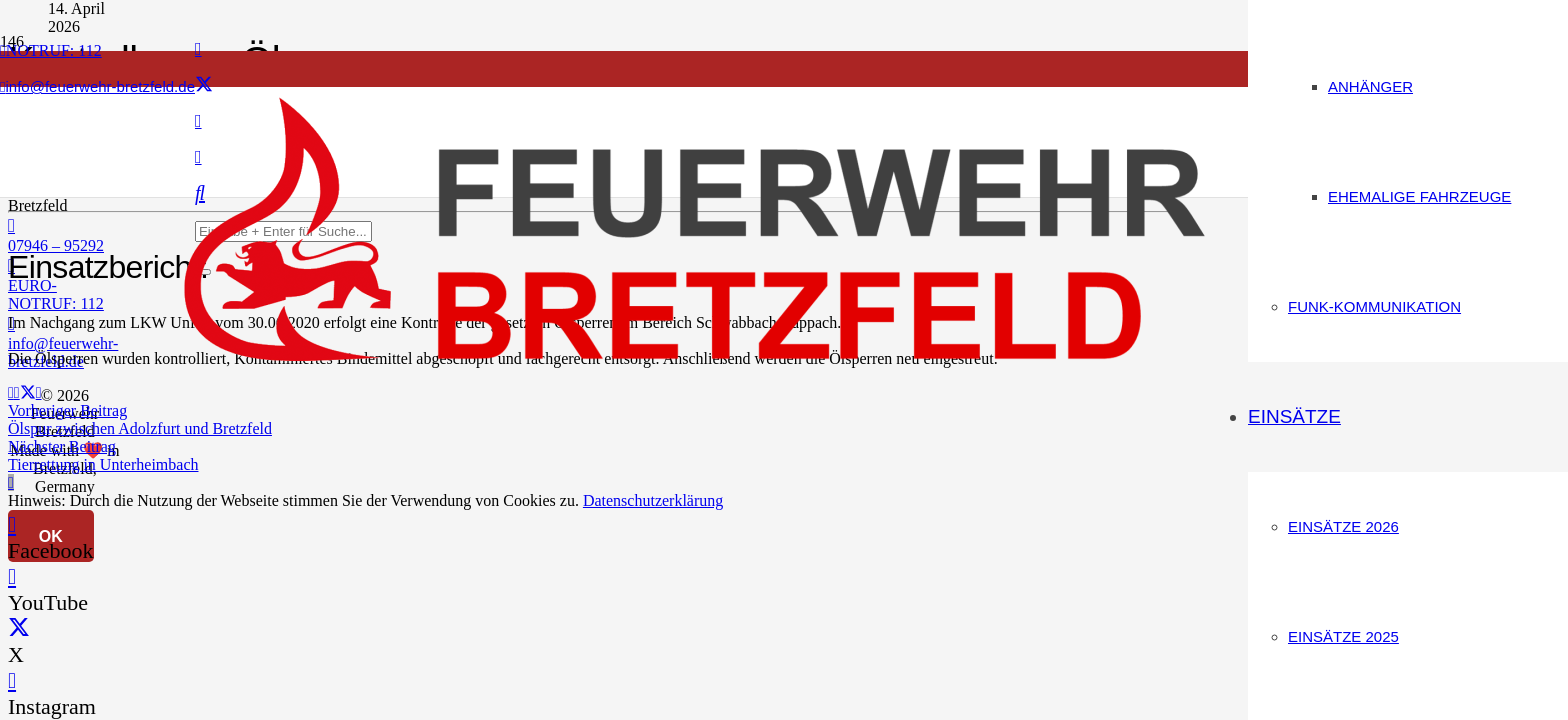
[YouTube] (12, 576)
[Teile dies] (17, 392)
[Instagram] (12, 680)
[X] (204, 85)
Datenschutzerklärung (653, 500)
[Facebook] (198, 49)
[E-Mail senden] (11, 392)
